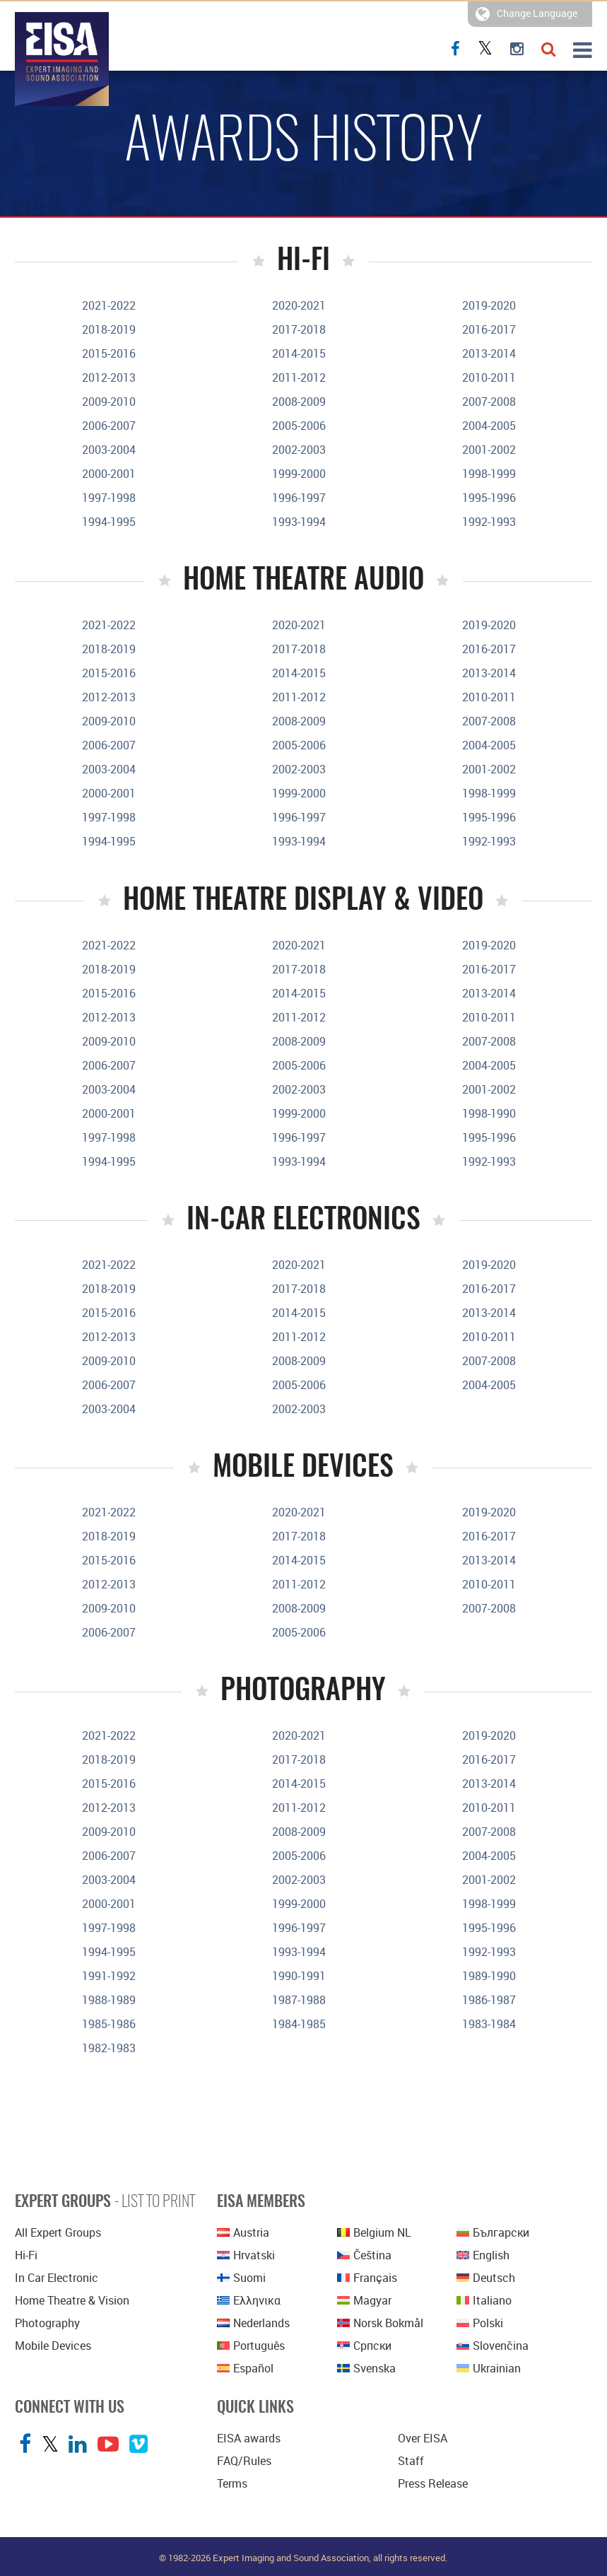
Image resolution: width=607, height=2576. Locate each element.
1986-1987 (489, 2000)
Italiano (484, 2300)
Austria (243, 2232)
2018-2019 (109, 329)
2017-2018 (299, 329)
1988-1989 (109, 2000)
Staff (411, 2461)
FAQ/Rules (244, 2461)
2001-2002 (489, 449)
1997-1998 (109, 497)
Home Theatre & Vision (72, 2300)
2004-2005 (489, 425)
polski (479, 2323)
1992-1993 (489, 521)
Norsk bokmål (380, 2323)
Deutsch (485, 2277)
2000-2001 (109, 473)
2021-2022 (109, 305)
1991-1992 (109, 1976)
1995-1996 (489, 497)
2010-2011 (489, 377)
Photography (47, 2323)
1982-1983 (109, 2048)
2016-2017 (489, 329)
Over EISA (422, 2438)
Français (367, 2277)
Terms (232, 2483)
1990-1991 (299, 1976)
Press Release (433, 2483)
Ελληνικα (249, 2300)
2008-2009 (299, 401)
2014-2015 (299, 353)
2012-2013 (109, 377)
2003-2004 (109, 449)
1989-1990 (489, 1976)
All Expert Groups (58, 2232)
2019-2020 (489, 305)
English (482, 2255)
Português (251, 2345)
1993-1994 (299, 521)
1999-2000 (299, 473)
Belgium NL (374, 2232)
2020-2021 (299, 305)
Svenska (366, 2368)
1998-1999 (489, 473)
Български (492, 2232)
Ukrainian (488, 2368)
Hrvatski (246, 2255)
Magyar (364, 2300)
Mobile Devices (53, 2345)
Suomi (241, 2277)
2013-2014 (489, 353)
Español (245, 2368)
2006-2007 (109, 425)
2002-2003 (299, 449)
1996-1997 (299, 497)
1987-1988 (299, 2000)
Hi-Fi (26, 2255)
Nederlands (253, 2323)
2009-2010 (109, 401)
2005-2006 (299, 425)
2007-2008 (489, 401)
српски (364, 2345)
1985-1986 (109, 2024)
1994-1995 (109, 521)
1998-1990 (489, 1113)
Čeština (364, 2255)
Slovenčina (492, 2345)
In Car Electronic (56, 2277)
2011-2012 (299, 377)
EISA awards (249, 2438)
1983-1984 (489, 2024)
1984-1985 (299, 2024)
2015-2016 (109, 353)
